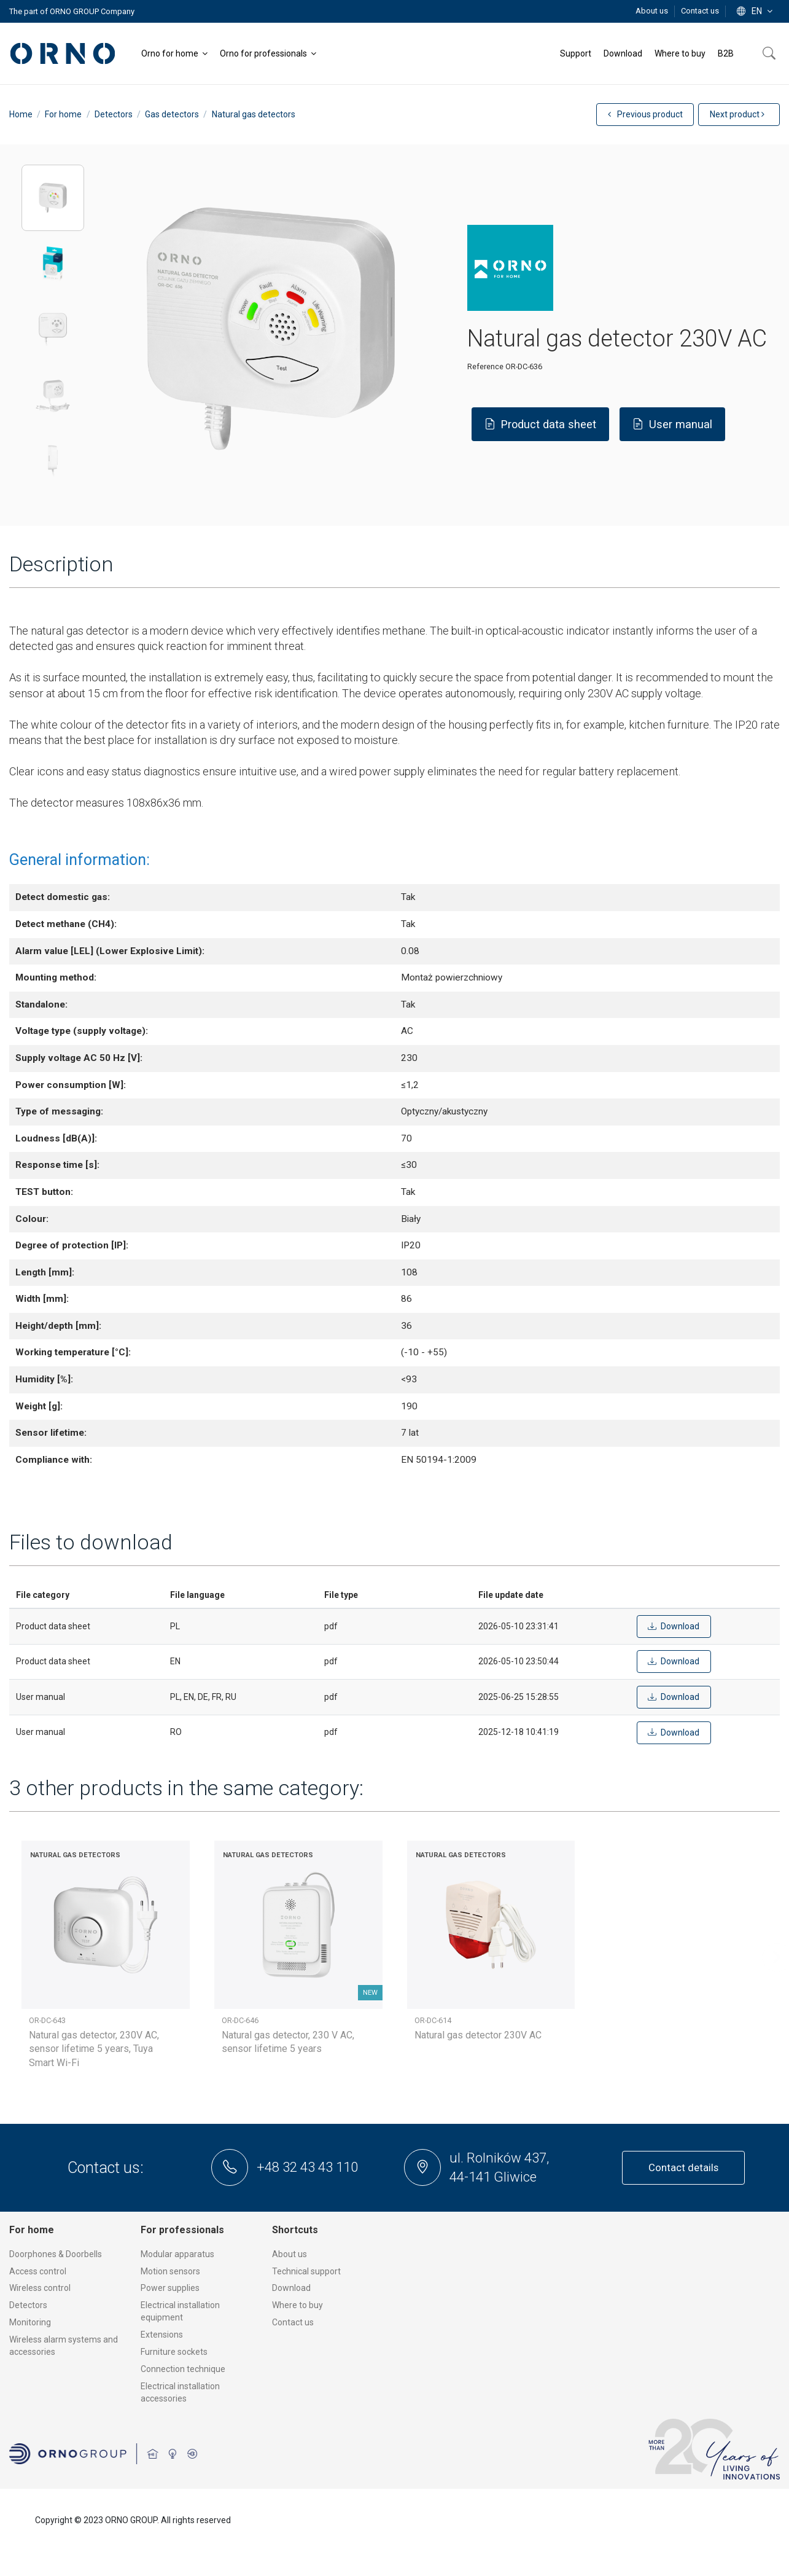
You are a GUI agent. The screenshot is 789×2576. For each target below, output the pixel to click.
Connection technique (183, 2369)
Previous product (645, 114)
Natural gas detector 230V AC (478, 2035)
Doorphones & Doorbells (55, 2254)
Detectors (28, 2305)
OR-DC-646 (240, 2020)
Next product (737, 114)
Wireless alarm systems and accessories (63, 2346)
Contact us (700, 10)
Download (291, 2288)
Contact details (683, 2167)
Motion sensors (170, 2271)
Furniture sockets (174, 2352)
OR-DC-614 (432, 2020)
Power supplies (170, 2288)
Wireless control (40, 2288)
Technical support (306, 2271)
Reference (485, 366)
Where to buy (297, 2305)
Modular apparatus (177, 2254)
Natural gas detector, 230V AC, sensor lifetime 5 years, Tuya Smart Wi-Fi (94, 2049)
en (756, 11)
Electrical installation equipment (180, 2311)
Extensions (162, 2334)
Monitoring (30, 2322)
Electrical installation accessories (180, 2392)
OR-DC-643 (47, 2020)
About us (652, 10)
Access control (37, 2271)
